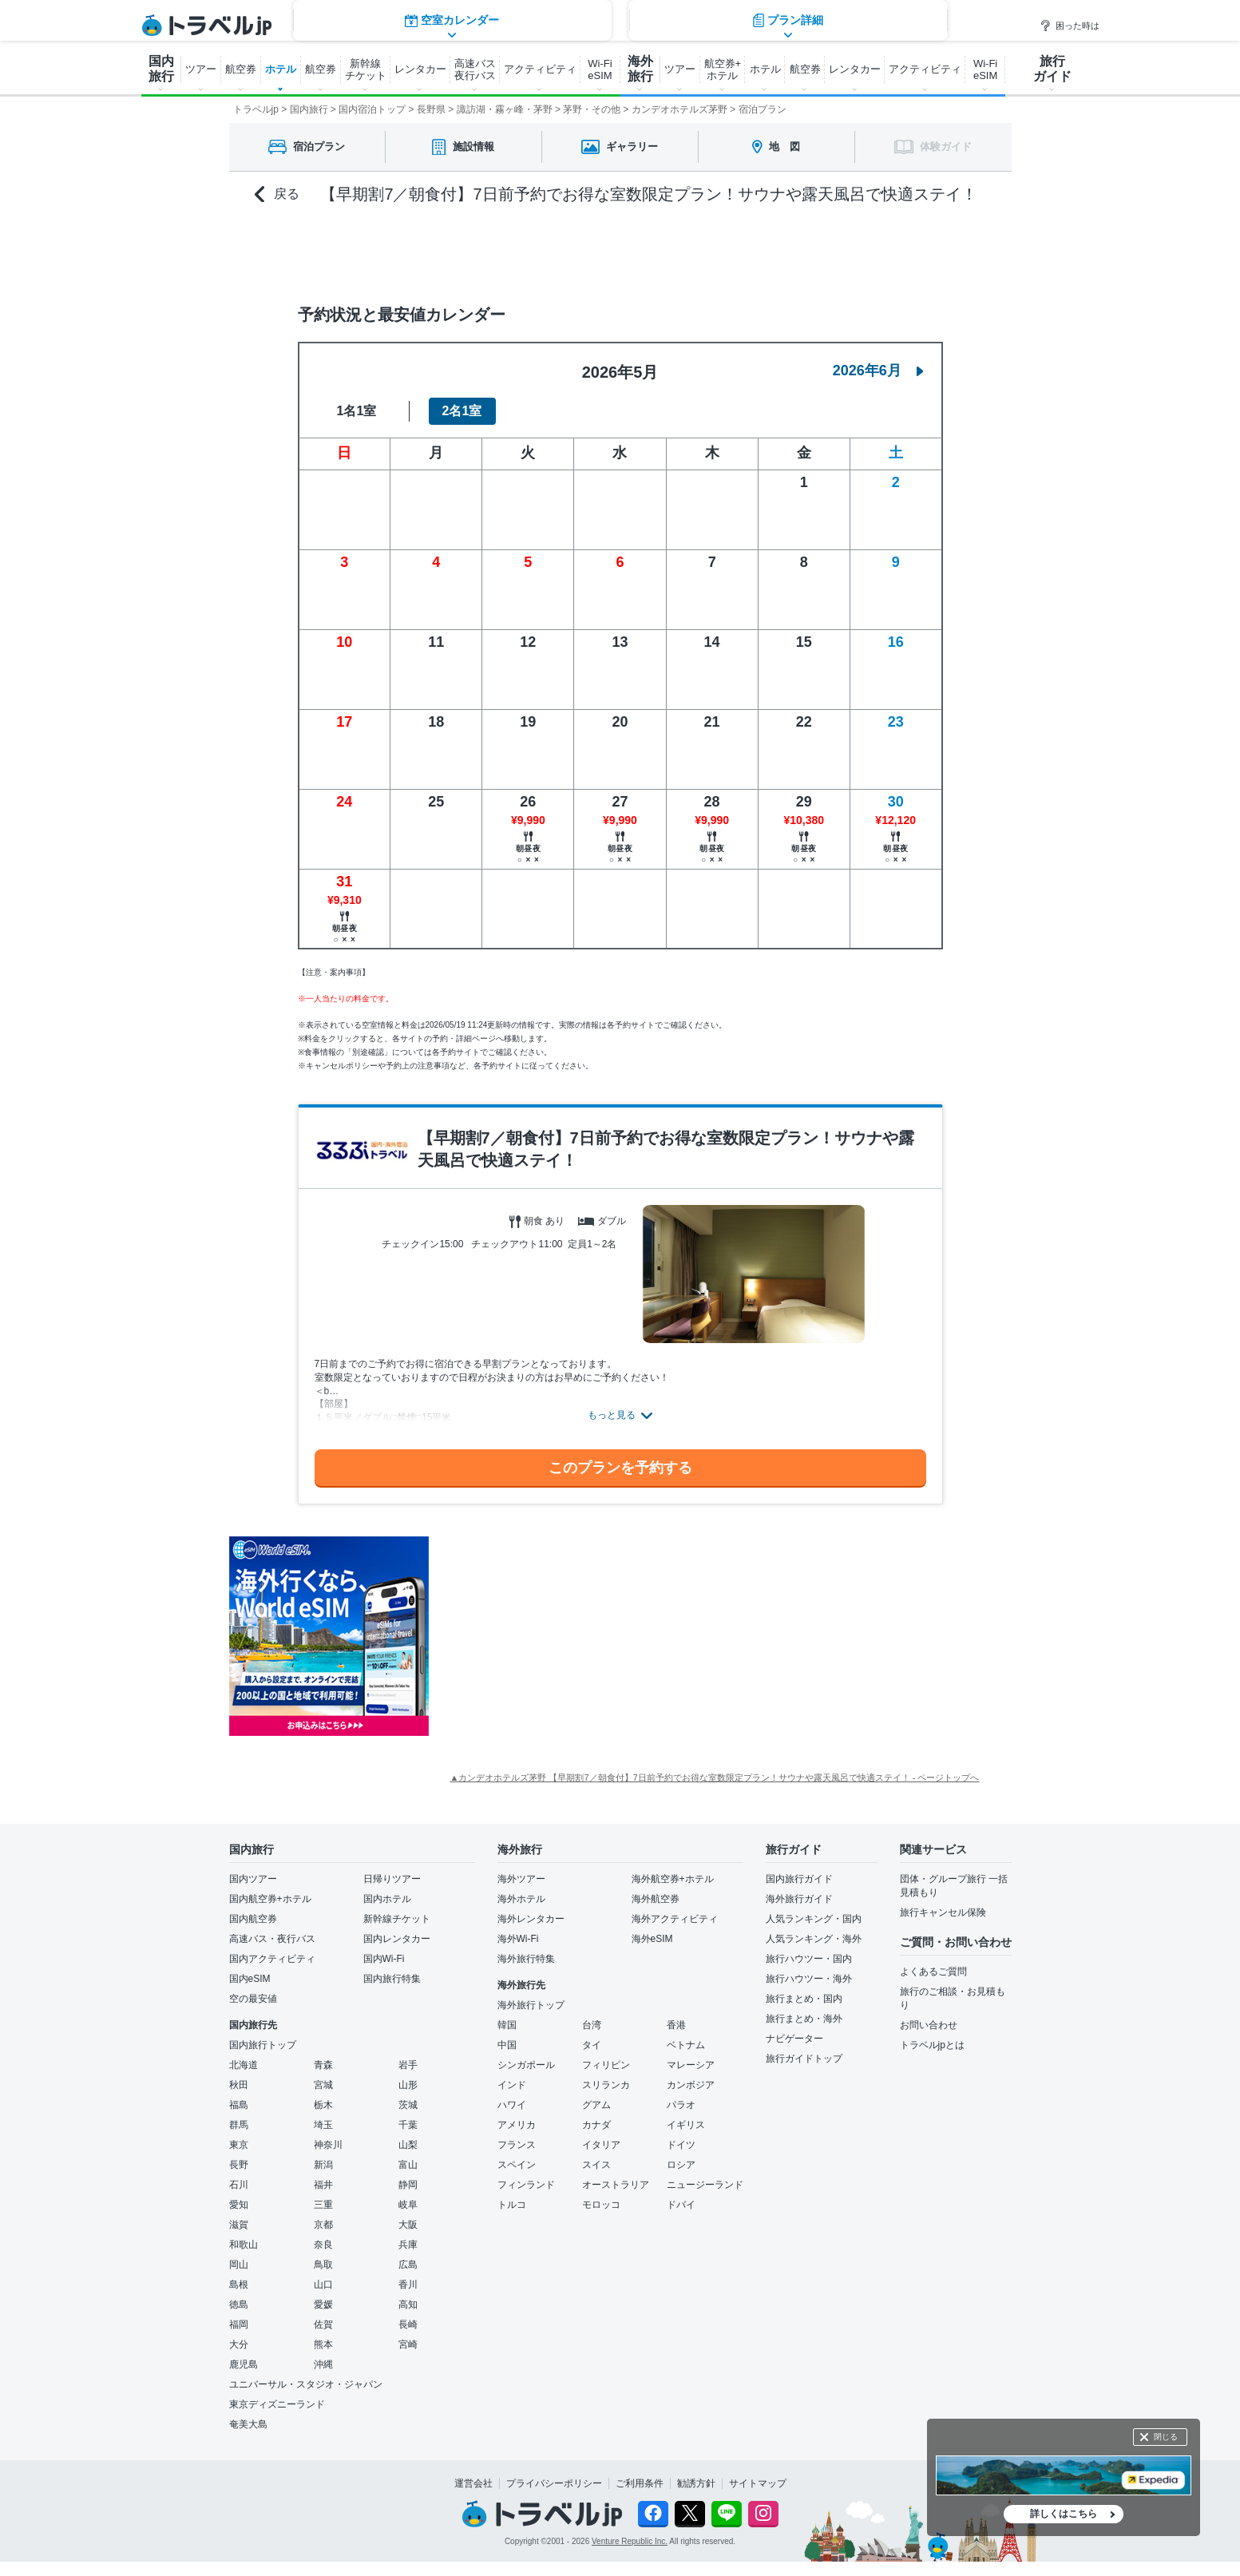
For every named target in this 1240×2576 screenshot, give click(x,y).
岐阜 (408, 2204)
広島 (408, 2264)
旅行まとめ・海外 (804, 2018)
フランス (516, 2144)
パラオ (681, 2104)
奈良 (323, 2244)
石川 (238, 2184)
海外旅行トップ (531, 2005)
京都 (323, 2224)
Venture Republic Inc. (630, 2541)
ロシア (681, 2164)
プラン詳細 (788, 251)
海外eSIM (652, 1938)
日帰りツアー (392, 1878)
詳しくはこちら (1063, 2513)
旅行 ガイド (1052, 68)
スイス (596, 2164)
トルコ (511, 2204)
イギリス (686, 2124)
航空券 (240, 69)
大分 (238, 2344)
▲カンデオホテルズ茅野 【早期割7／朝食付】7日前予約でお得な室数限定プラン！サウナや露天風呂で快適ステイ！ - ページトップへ (715, 1777)
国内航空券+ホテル (270, 1898)
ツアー (200, 69)
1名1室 (357, 411)
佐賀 (323, 2324)
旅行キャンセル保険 (943, 1912)
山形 (408, 2085)
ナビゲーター (794, 2038)
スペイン (516, 2164)
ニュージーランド (705, 2184)
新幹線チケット (396, 1918)
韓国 (507, 2025)
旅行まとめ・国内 (804, 1998)
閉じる (1166, 2436)
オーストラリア (615, 2184)
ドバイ (681, 2204)
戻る (277, 194)
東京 (238, 2144)
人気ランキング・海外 (814, 1938)
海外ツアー (521, 1878)
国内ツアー (253, 1878)
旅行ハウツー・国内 (809, 1958)
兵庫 (408, 2244)
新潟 (323, 2164)
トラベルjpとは (932, 2045)
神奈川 (328, 2144)
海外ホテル (521, 1898)
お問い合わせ (928, 2025)
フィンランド (526, 2184)
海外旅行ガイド (799, 1898)
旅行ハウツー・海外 (809, 1978)
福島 (238, 2104)
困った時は (1069, 25)
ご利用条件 (640, 2483)
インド (511, 2085)
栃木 (323, 2104)
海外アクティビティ (675, 1918)
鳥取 (323, 2264)
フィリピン (606, 2065)
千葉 (408, 2124)
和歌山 (243, 2244)
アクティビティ (540, 69)
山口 (323, 2284)
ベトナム (686, 2045)
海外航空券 (655, 1898)
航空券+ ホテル (723, 69)
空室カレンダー (452, 251)
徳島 (238, 2304)
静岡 (408, 2184)
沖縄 (323, 2364)
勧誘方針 (696, 2483)
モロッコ (601, 2204)
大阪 (408, 2224)
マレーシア (691, 2065)
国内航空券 (253, 1918)
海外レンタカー (531, 1918)
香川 (408, 2284)
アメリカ (516, 2124)
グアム (596, 2104)
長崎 (408, 2324)
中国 (507, 2045)
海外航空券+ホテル (673, 1878)
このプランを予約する (620, 1468)
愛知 (238, 2204)
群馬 (238, 2124)
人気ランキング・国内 (814, 1918)
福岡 (238, 2324)
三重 (323, 2204)
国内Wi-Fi (384, 1958)
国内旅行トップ (262, 2045)
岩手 (408, 2065)
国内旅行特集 (392, 1978)
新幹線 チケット (365, 69)
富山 (408, 2164)
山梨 (408, 2144)
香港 (676, 2025)
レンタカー (420, 69)
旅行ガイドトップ (804, 2058)
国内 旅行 (161, 68)
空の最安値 (253, 1998)
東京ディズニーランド (277, 2404)
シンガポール (526, 2065)
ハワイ (511, 2104)
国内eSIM (250, 1978)
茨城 (408, 2104)
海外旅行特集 (526, 1958)
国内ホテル (387, 1898)
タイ (591, 2045)
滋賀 (238, 2224)
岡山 (238, 2264)
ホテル (280, 69)
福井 (323, 2184)
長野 (238, 2164)
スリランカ (606, 2085)
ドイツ (681, 2144)
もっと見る (612, 1415)
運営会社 (473, 2483)
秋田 (238, 2085)
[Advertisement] (588, 1636)
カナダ (596, 2124)
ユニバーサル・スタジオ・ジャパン (305, 2384)
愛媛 (323, 2304)
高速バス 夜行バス (475, 69)
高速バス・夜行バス (272, 1938)
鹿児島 (243, 2364)
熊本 (323, 2344)
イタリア (601, 2144)
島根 (238, 2284)
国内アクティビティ (272, 1958)
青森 (323, 2065)
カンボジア (691, 2085)
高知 (408, 2304)
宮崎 (408, 2344)
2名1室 (462, 411)
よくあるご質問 (933, 1971)
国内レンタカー (396, 1938)
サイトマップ (757, 2483)
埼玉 (323, 2124)
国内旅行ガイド (799, 1878)
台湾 (591, 2025)
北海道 (243, 2065)
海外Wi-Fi (518, 1938)
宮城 (323, 2085)
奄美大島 (248, 2424)
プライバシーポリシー (554, 2483)
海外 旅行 (640, 68)
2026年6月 (878, 370)
